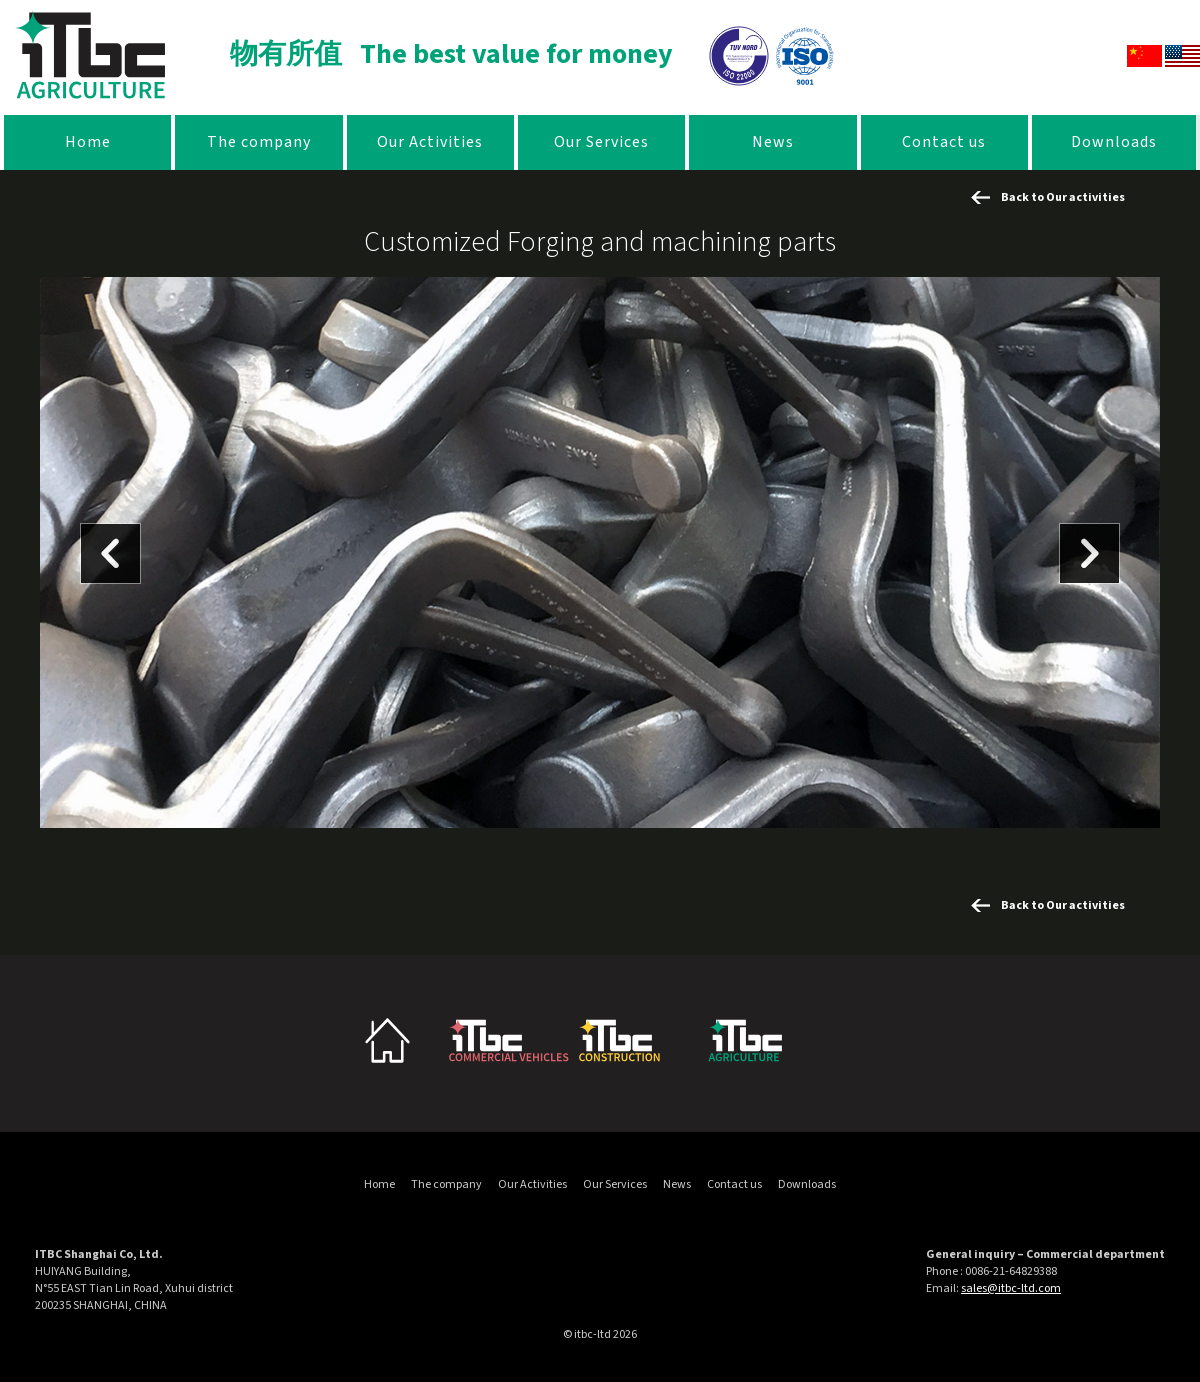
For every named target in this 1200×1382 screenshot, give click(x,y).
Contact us (944, 142)
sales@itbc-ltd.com (1011, 1288)
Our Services (601, 142)
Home (88, 142)
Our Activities (430, 142)
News (773, 142)
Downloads (1114, 142)
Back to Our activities (1063, 197)
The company (259, 142)
